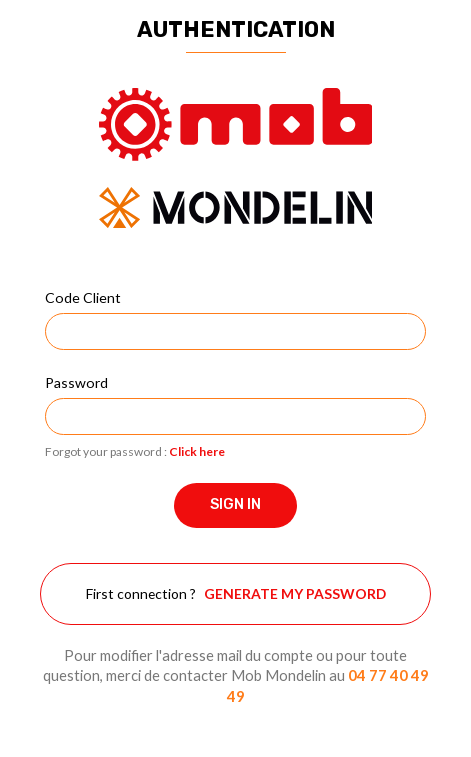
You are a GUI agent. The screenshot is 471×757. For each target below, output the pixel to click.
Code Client (83, 297)
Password (76, 382)
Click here (197, 451)
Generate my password (295, 593)
